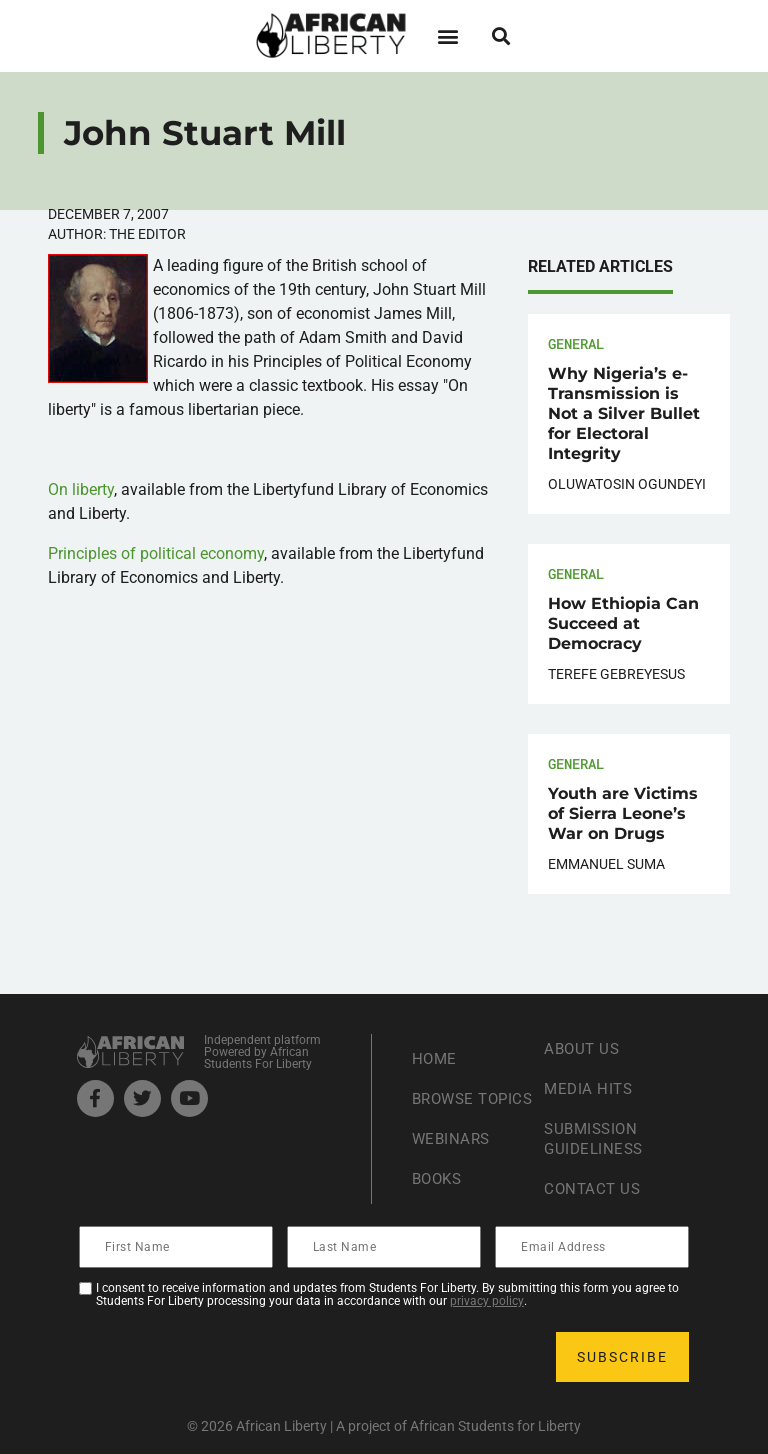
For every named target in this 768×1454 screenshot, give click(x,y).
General (576, 343)
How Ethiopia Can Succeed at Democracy (623, 623)
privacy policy (487, 1301)
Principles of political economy (156, 553)
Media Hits (590, 1088)
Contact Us (594, 1188)
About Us (583, 1048)
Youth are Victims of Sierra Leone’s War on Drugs (623, 813)
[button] (447, 35)
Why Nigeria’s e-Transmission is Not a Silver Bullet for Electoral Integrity (624, 413)
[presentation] (233, 1357)
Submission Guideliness (596, 1138)
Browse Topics (445, 1098)
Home (435, 1048)
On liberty (81, 489)
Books (439, 1188)
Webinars (453, 1148)
